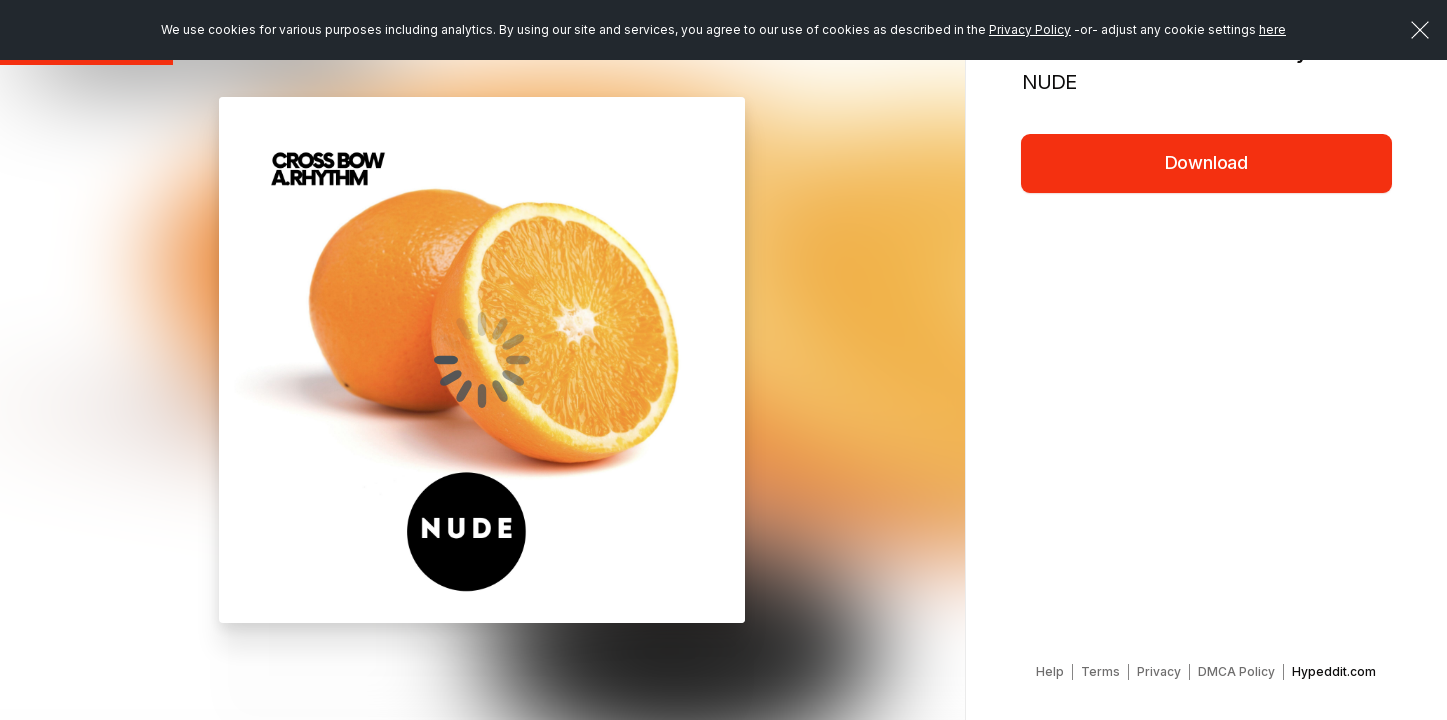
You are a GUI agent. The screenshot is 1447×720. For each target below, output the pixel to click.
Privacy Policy (1030, 29)
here (1272, 29)
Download (1207, 162)
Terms (1100, 671)
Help (1050, 671)
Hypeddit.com (1334, 671)
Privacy (1159, 671)
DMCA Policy (1236, 671)
